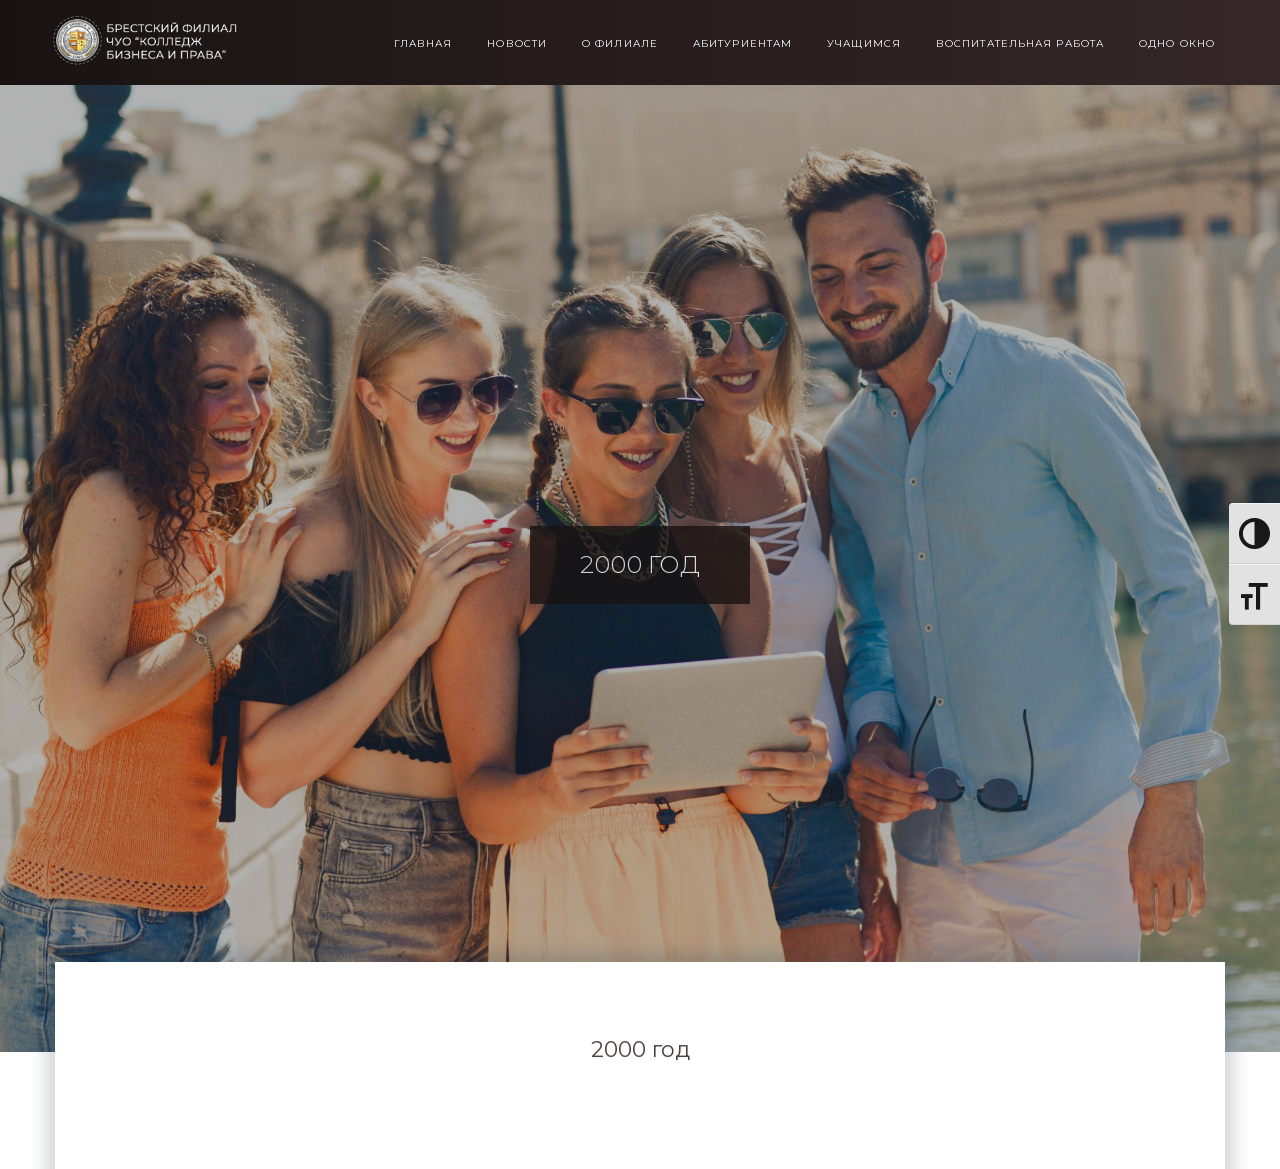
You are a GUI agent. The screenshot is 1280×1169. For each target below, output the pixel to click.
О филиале (620, 44)
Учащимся (864, 44)
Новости (517, 44)
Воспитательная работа (1020, 44)
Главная (423, 44)
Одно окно (1177, 44)
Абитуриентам (742, 44)
